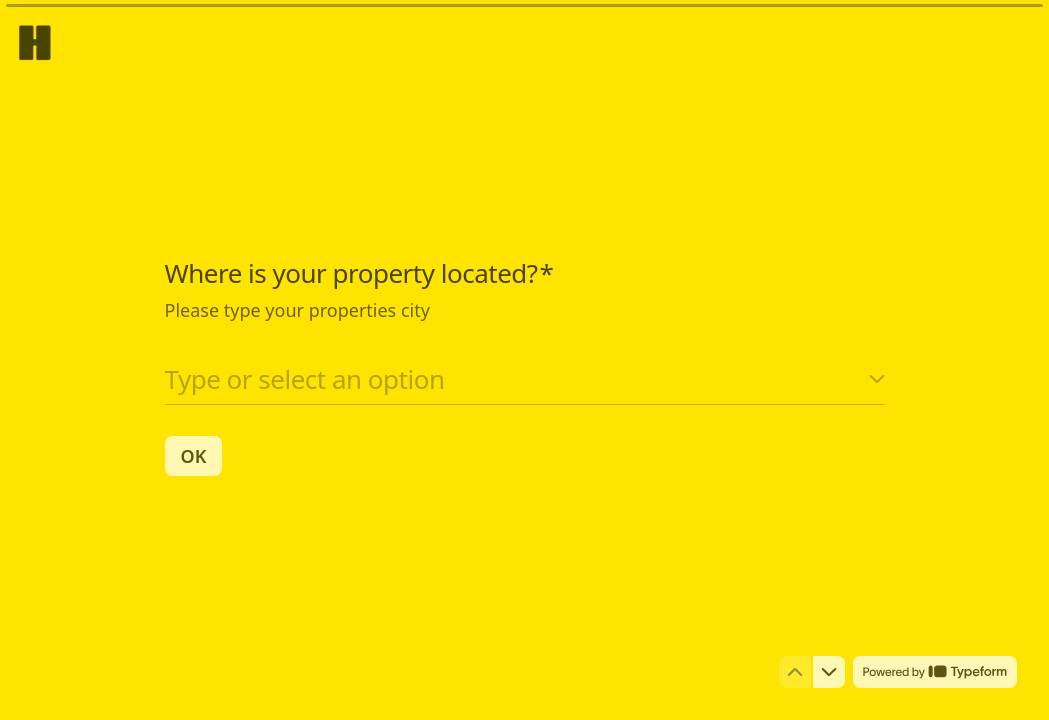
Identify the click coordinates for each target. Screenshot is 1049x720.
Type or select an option (305, 378)
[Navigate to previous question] (795, 672)
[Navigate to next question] (829, 672)
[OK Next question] (194, 455)
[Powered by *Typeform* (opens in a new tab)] (935, 672)
